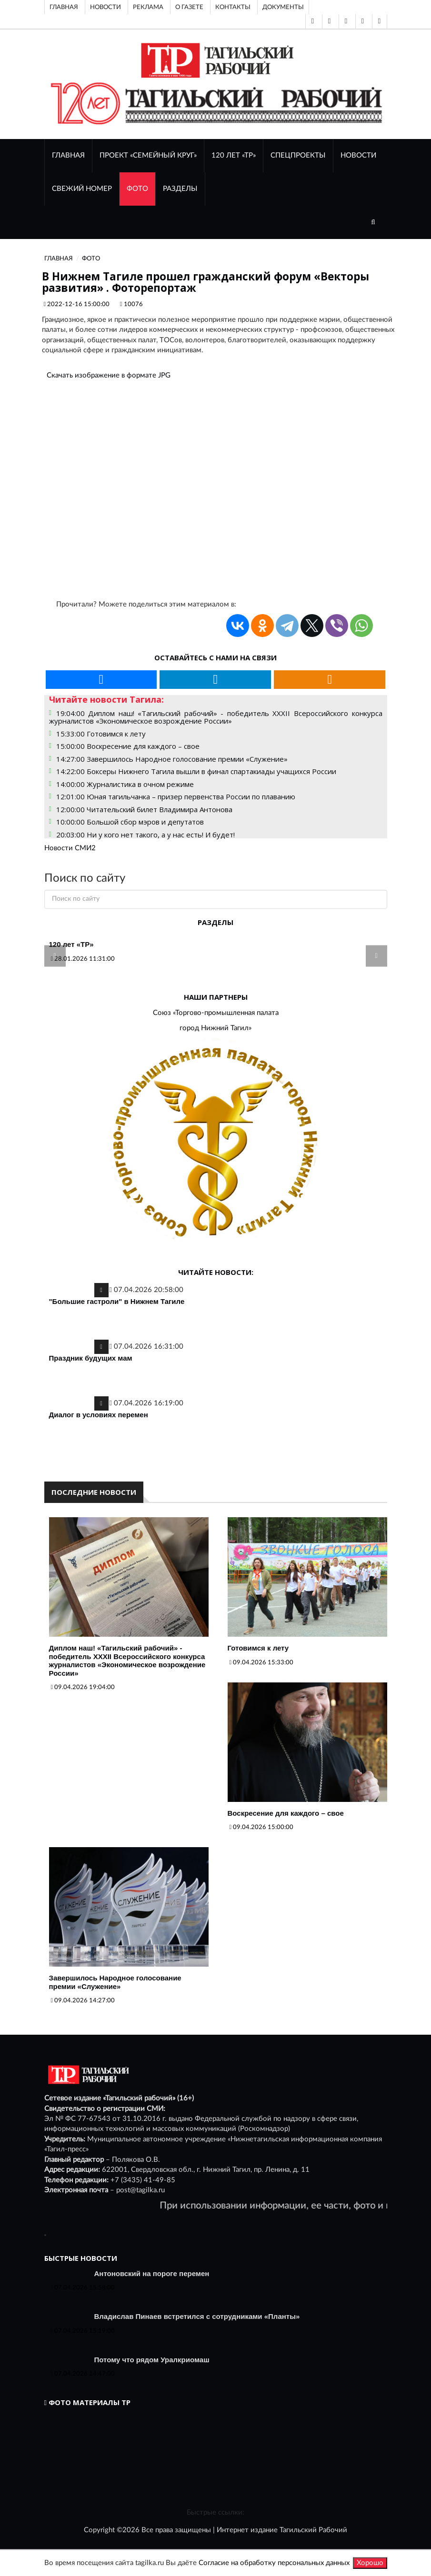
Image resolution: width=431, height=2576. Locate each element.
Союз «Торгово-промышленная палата (216, 1012)
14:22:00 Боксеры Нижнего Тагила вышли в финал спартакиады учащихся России (196, 771)
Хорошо (370, 2562)
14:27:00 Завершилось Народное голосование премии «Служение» (172, 759)
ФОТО (137, 188)
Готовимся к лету (258, 1648)
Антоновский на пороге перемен (152, 2273)
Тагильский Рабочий (313, 2530)
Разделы (180, 188)
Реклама (148, 7)
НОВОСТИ (358, 155)
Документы (283, 7)
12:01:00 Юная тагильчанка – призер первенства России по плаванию (175, 796)
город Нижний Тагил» (215, 1028)
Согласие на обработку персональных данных (274, 2562)
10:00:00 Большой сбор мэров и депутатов (130, 821)
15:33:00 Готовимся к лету (101, 733)
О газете (189, 7)
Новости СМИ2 (70, 848)
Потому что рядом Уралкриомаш (152, 2360)
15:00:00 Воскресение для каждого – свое (128, 746)
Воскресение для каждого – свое (286, 1813)
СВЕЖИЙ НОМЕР (82, 188)
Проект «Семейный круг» (148, 155)
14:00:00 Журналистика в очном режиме (125, 784)
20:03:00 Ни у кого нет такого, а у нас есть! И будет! (145, 834)
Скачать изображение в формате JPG (108, 375)
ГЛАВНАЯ (68, 155)
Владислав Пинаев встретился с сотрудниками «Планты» (197, 2316)
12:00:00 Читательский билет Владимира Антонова (144, 809)
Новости (105, 7)
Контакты (233, 7)
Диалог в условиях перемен (98, 1415)
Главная (64, 7)
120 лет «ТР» (233, 155)
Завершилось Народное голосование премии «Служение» (115, 1982)
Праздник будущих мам (90, 1358)
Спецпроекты (298, 155)
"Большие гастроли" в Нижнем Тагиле (117, 1301)
